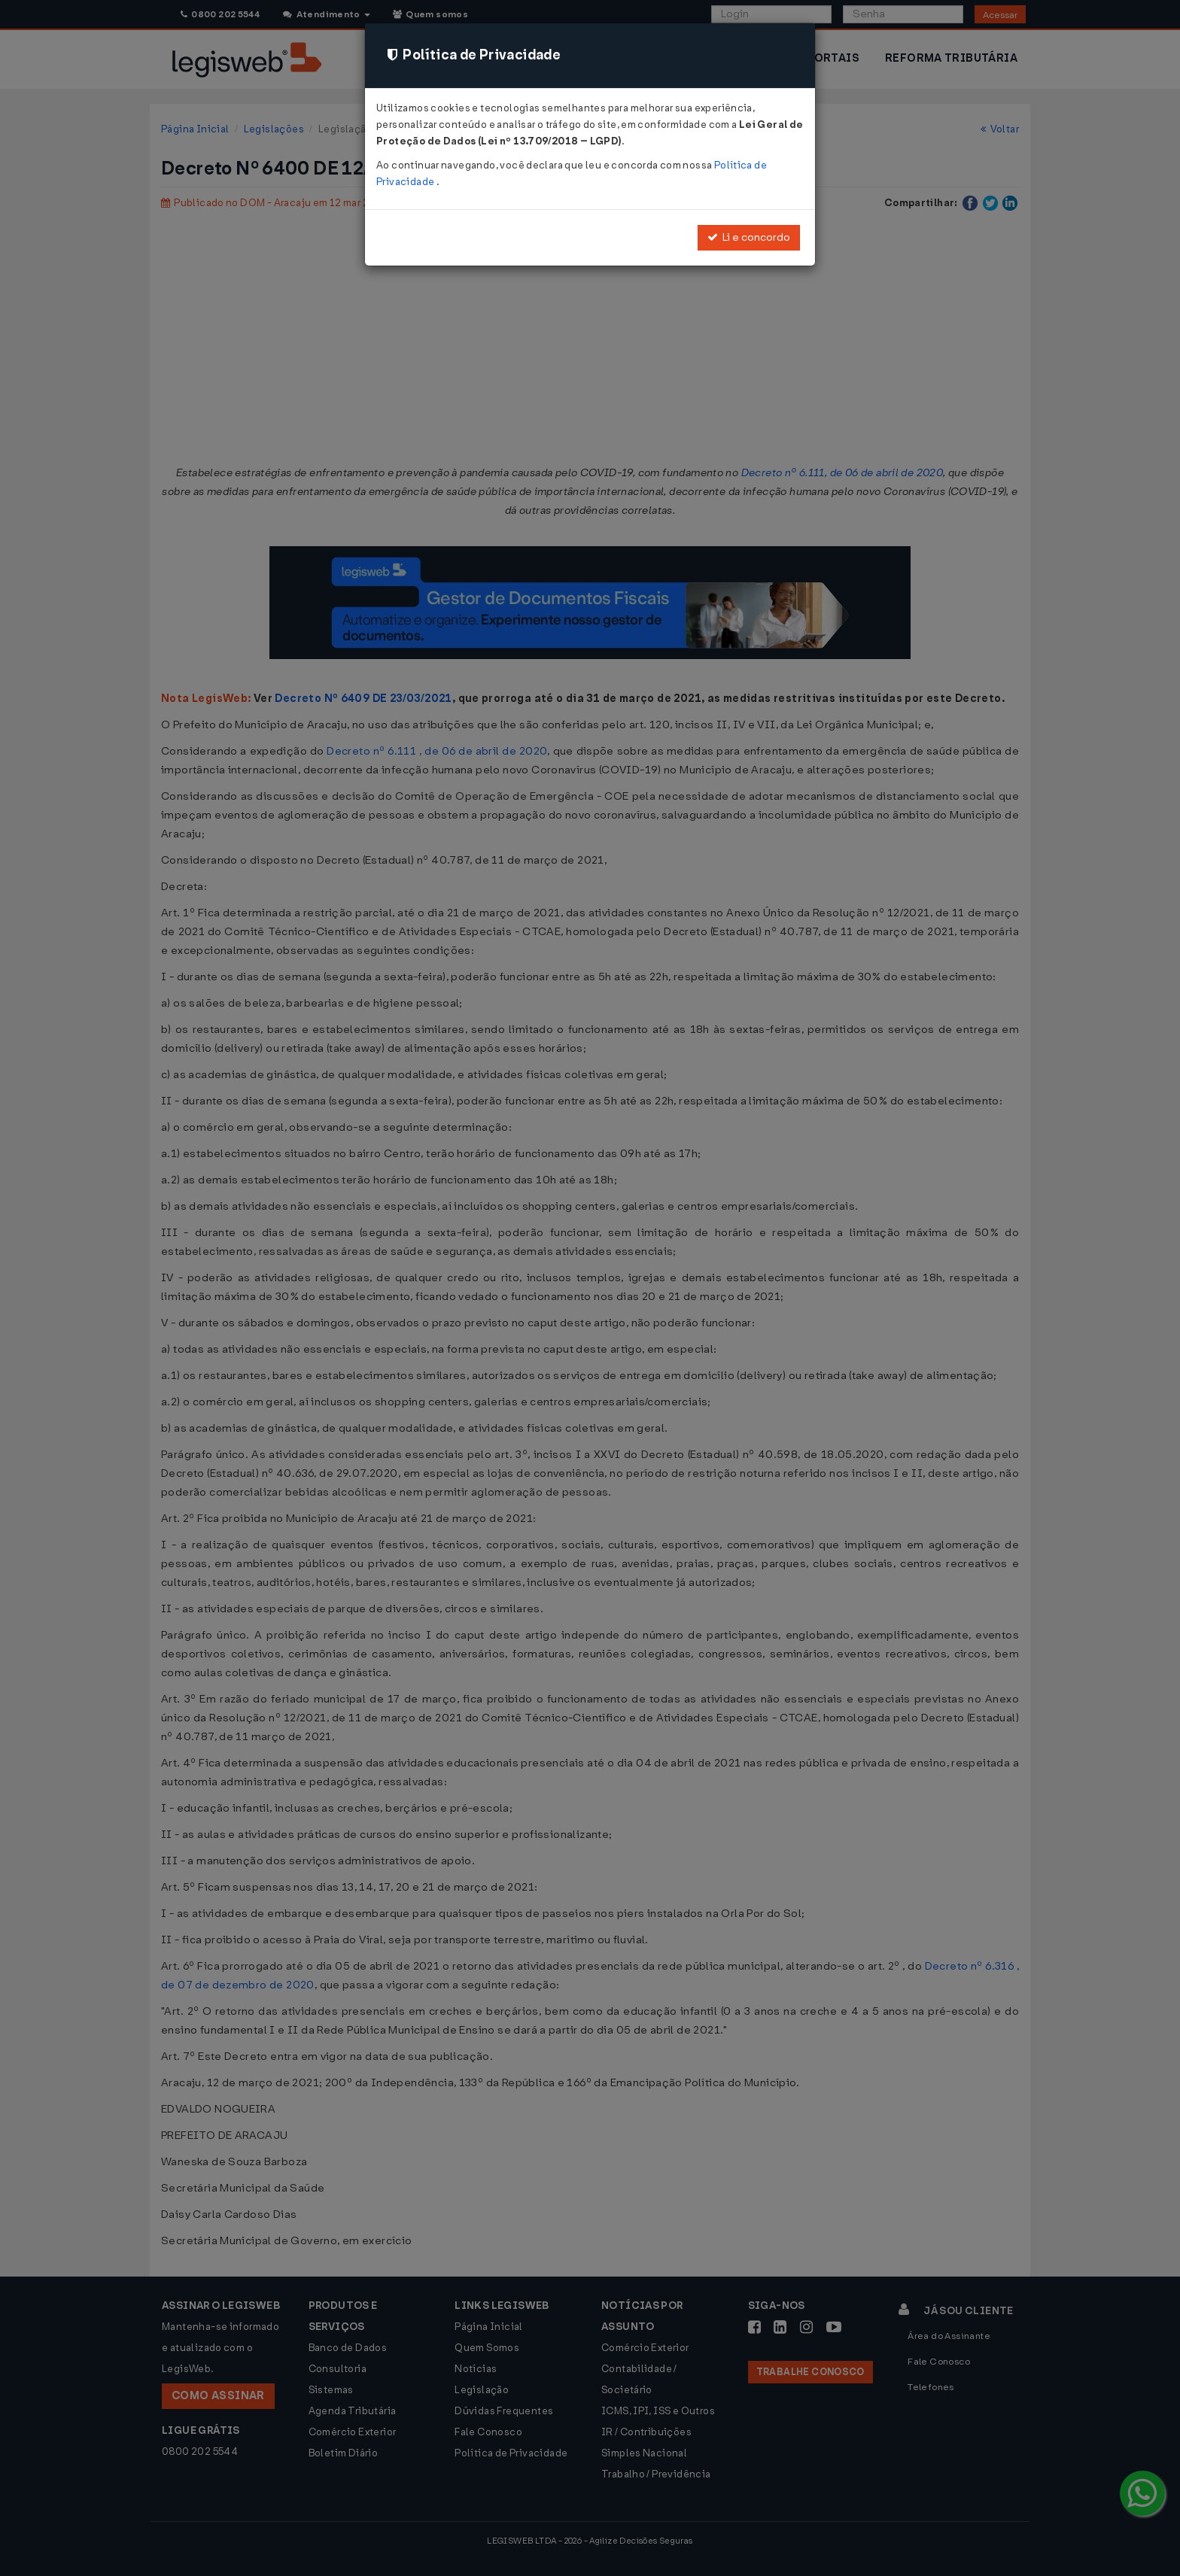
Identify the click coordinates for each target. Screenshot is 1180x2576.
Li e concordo (748, 237)
